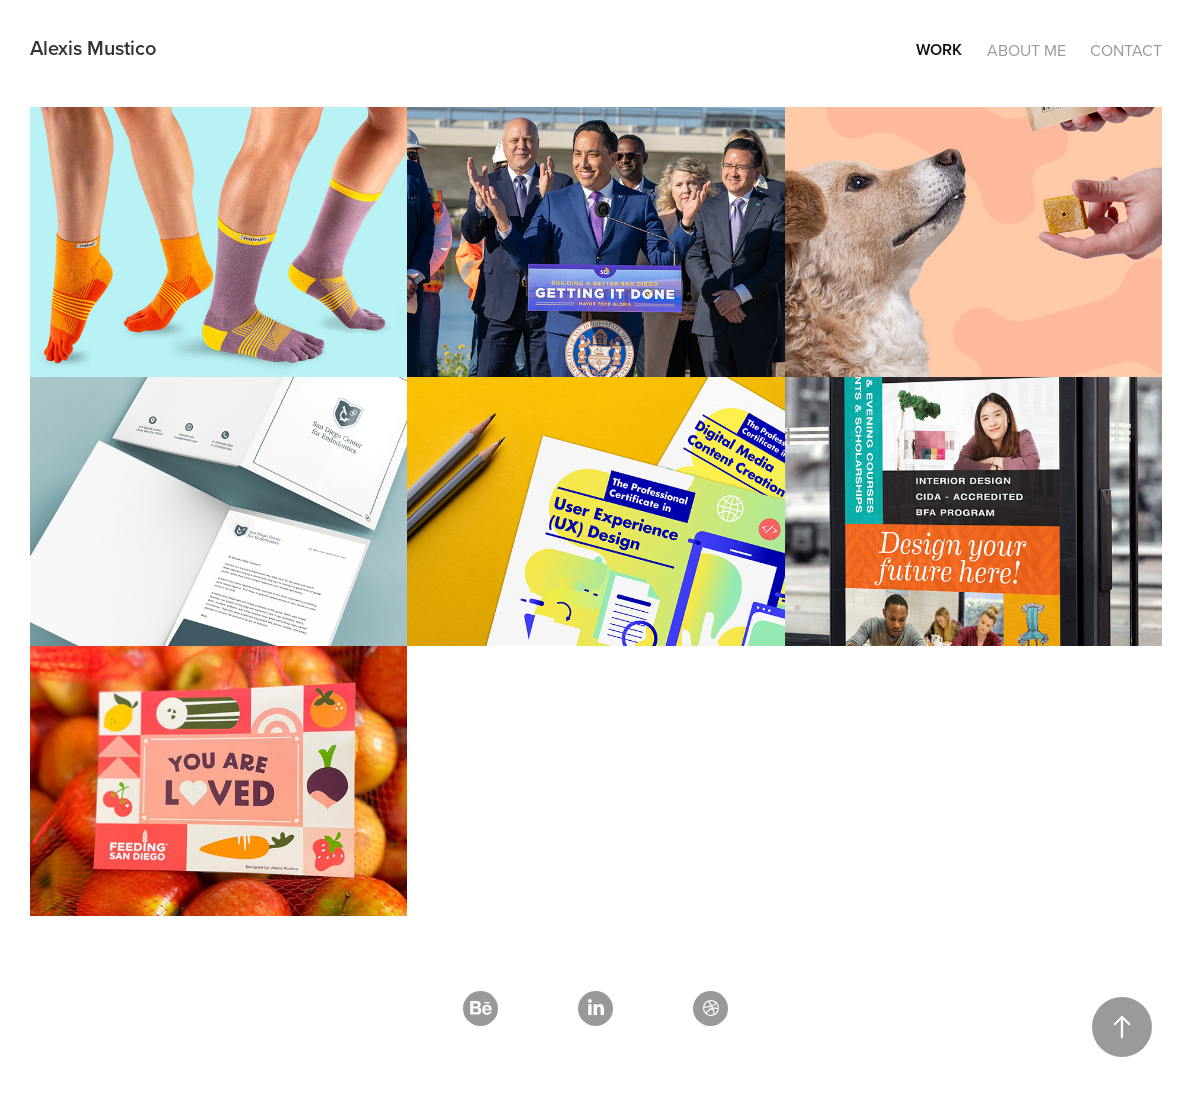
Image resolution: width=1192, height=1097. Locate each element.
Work (939, 49)
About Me (1026, 50)
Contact (1126, 50)
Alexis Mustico (93, 47)
